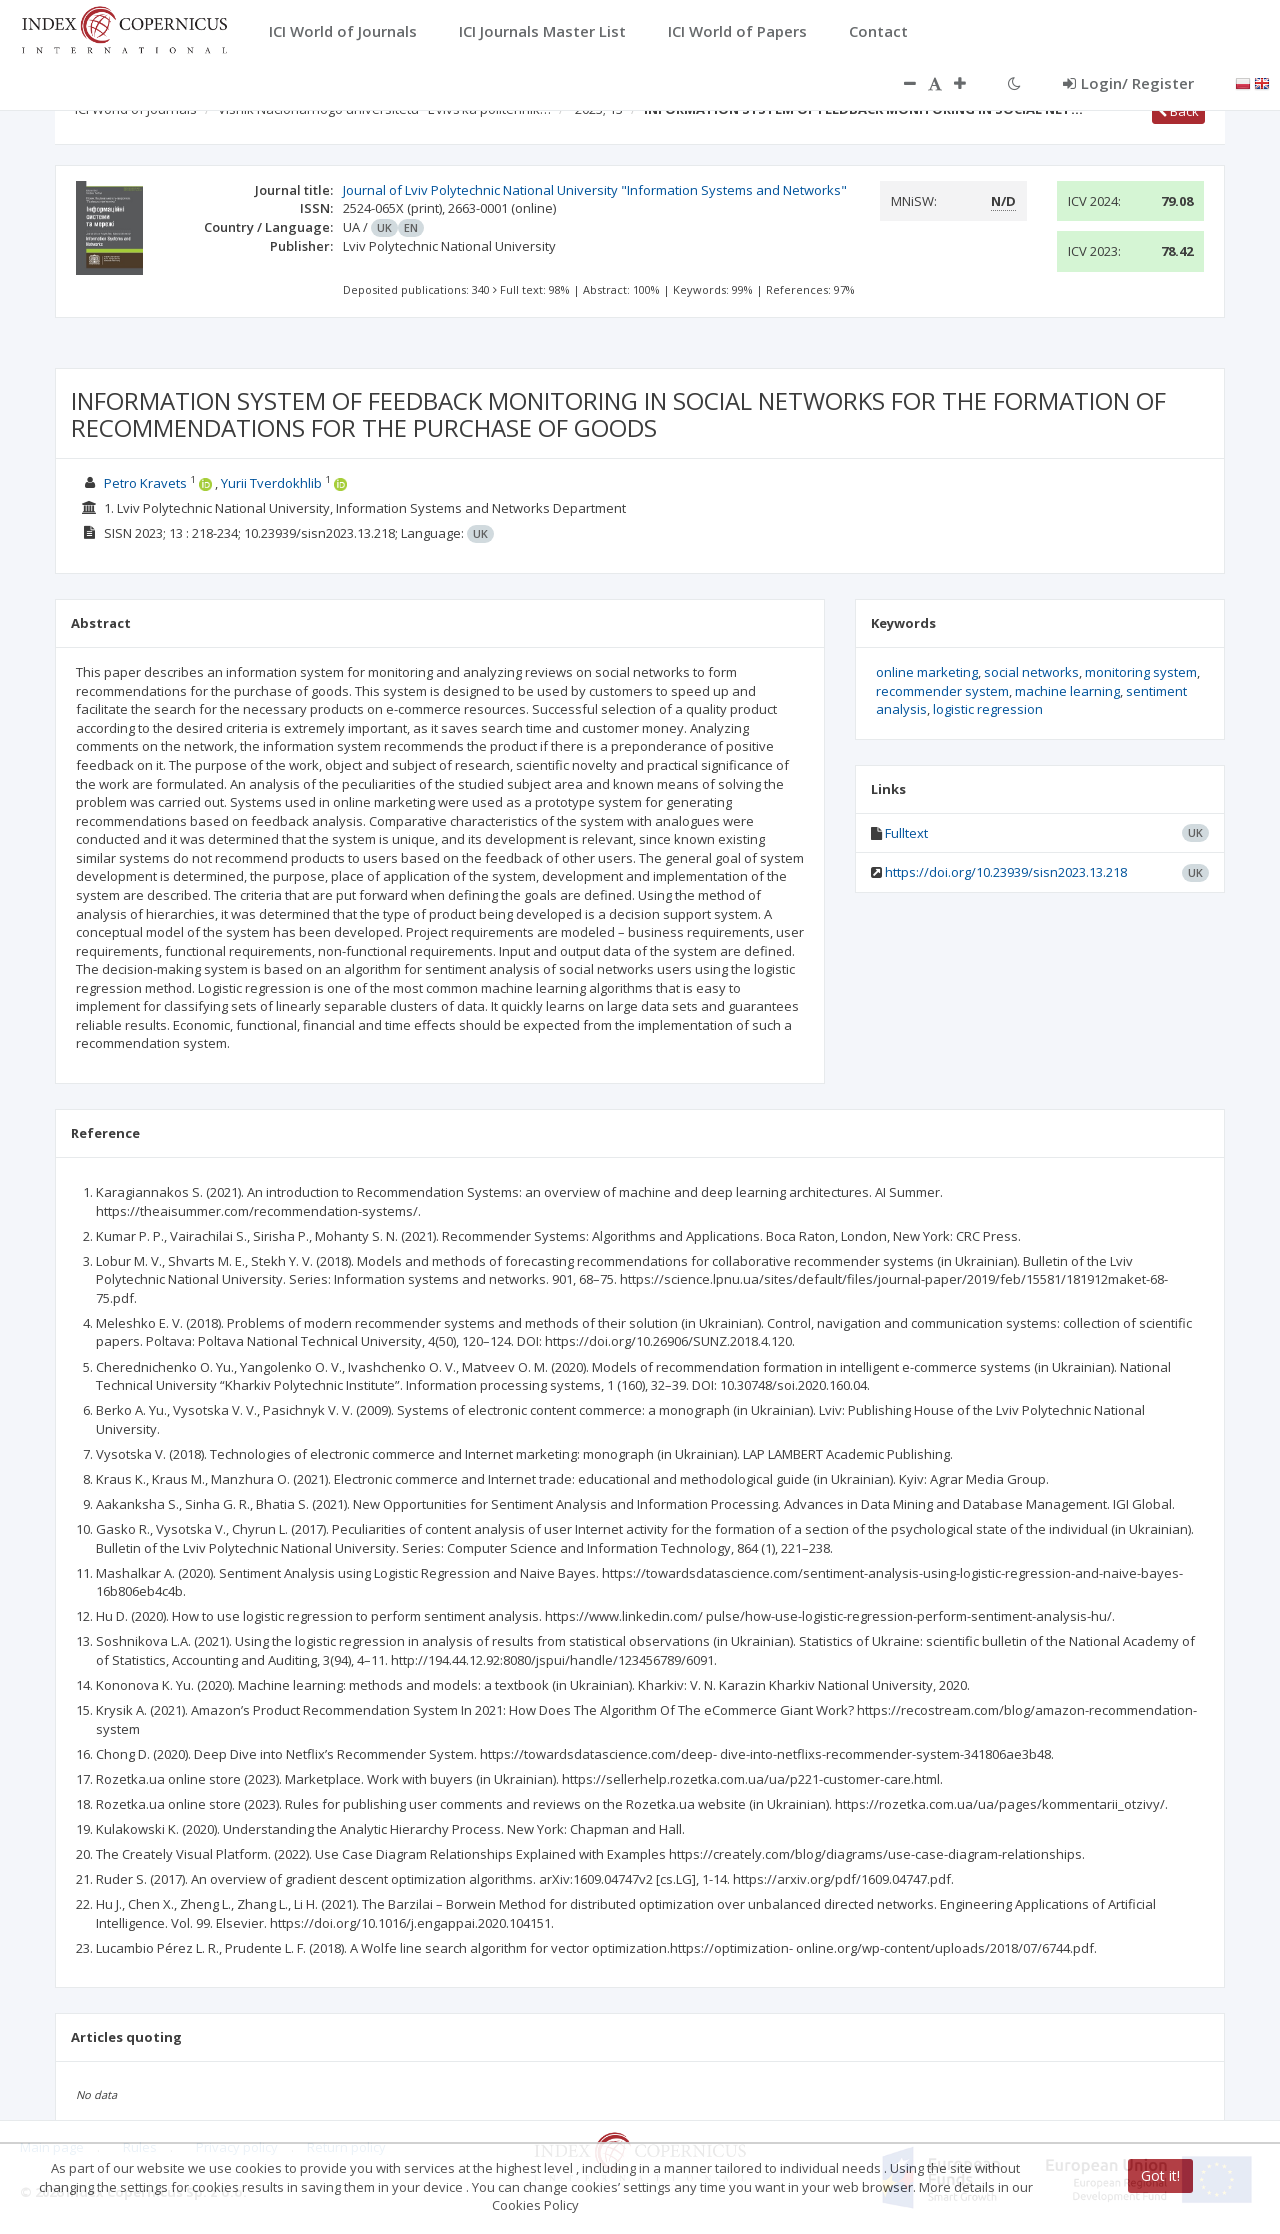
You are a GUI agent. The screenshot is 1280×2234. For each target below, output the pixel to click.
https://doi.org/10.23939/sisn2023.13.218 (1006, 872)
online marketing (927, 672)
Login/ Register (1128, 83)
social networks (1031, 672)
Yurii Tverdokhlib (271, 483)
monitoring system (1141, 672)
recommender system (942, 691)
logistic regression (988, 709)
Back (1178, 111)
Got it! (1160, 2175)
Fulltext (906, 833)
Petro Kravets (145, 483)
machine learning (1067, 691)
